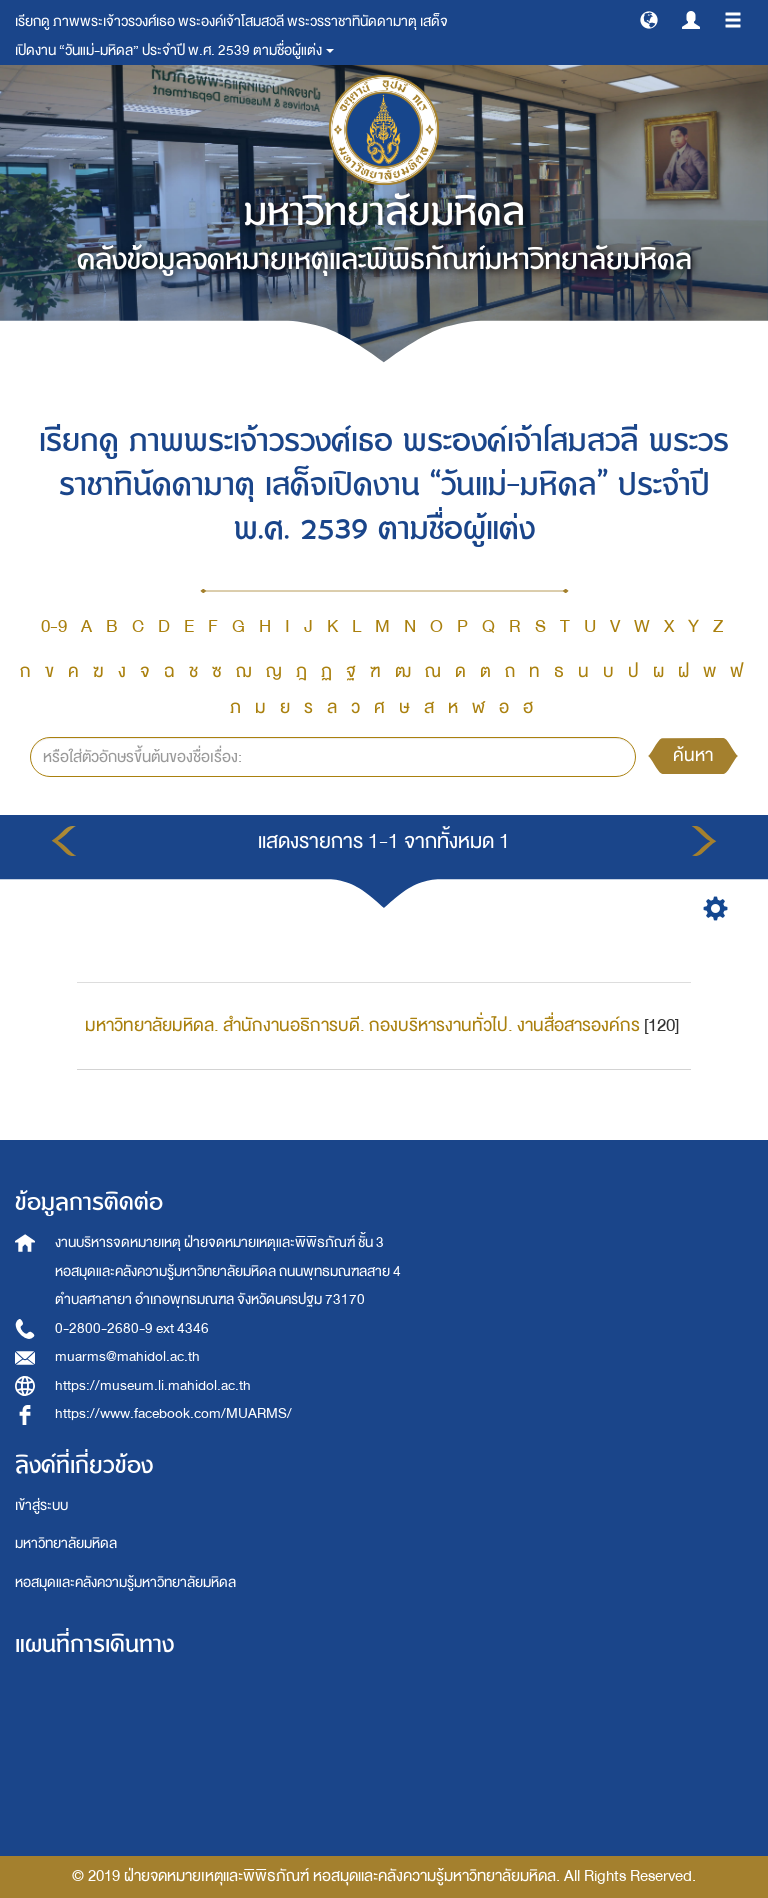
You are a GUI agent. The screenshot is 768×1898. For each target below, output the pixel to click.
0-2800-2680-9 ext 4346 (132, 1328)
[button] (649, 19)
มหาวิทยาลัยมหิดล (66, 1543)
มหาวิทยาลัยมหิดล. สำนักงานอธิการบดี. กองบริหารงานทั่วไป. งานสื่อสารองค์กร (362, 1025)
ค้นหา (693, 755)
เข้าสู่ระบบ (41, 1505)
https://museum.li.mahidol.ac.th (153, 1385)
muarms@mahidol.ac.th (127, 1356)
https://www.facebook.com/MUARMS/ (173, 1413)
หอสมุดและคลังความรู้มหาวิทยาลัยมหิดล (125, 1582)
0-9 (54, 626)
